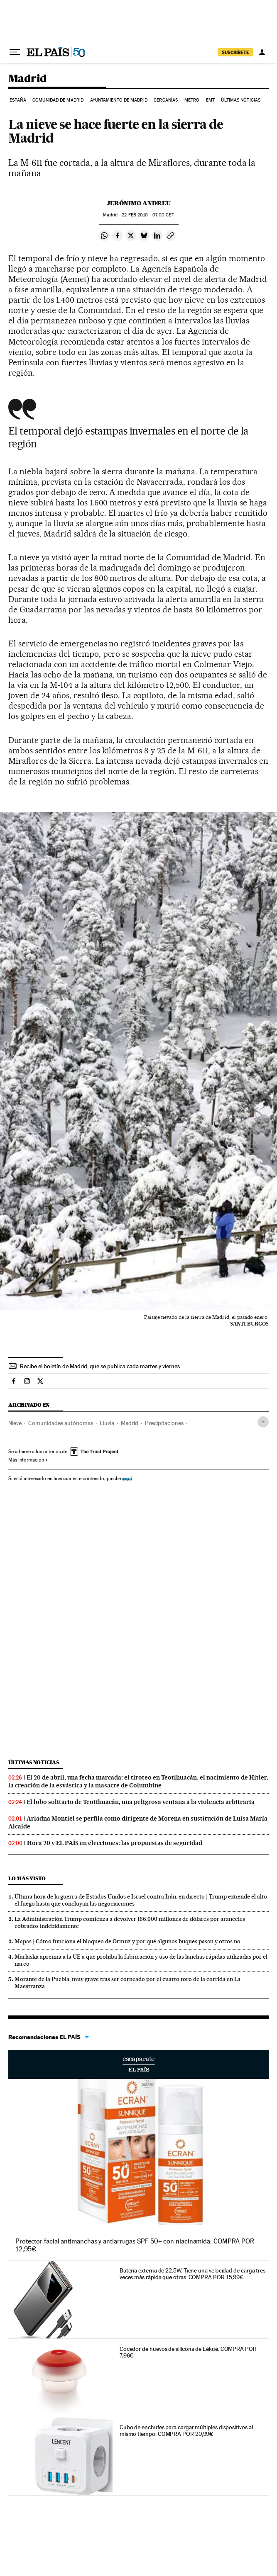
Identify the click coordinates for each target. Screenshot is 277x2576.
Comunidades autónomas (60, 1423)
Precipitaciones (164, 1423)
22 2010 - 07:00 (148, 215)
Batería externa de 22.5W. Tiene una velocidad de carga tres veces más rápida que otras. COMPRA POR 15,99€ (192, 2273)
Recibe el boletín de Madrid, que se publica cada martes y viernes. (100, 1366)
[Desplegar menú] (15, 52)
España (18, 100)
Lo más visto (27, 1878)
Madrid (27, 79)
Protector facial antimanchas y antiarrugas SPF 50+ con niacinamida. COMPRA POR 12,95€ (134, 2245)
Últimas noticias (240, 100)
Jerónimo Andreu (139, 203)
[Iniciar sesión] (262, 52)
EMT (210, 100)
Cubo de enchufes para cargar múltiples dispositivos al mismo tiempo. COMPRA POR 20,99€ (186, 2430)
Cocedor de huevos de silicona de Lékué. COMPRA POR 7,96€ (188, 2352)
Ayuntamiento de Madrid (118, 100)
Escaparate (138, 2064)
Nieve (15, 1423)
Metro (192, 100)
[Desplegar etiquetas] (263, 1422)
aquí (127, 1478)
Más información (28, 1460)
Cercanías (166, 100)
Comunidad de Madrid (57, 100)
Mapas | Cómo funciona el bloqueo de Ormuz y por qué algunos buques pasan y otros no (127, 1941)
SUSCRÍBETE (235, 52)
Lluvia (107, 1423)
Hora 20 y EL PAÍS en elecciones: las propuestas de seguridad (114, 1843)
